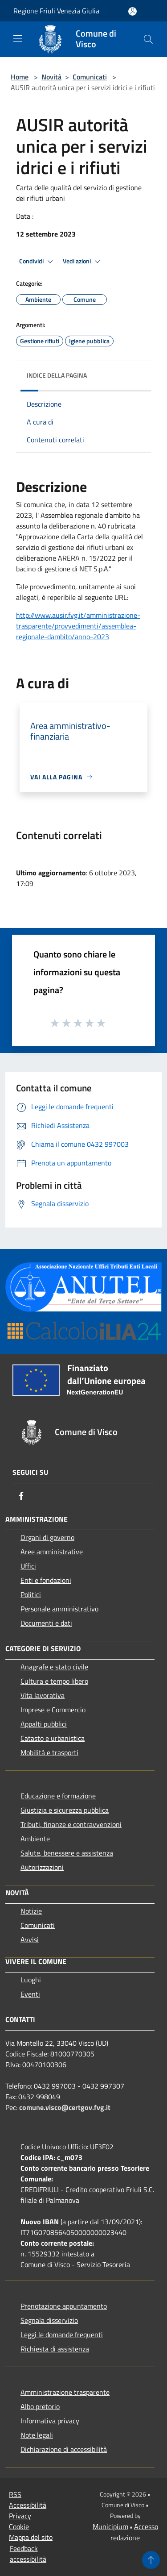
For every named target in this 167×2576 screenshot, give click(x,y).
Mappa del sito (31, 2537)
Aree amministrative (51, 1551)
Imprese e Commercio (53, 1709)
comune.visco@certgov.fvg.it (64, 2107)
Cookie (19, 2526)
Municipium (110, 2526)
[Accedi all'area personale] (132, 11)
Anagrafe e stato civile (54, 1666)
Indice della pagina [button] (57, 375)
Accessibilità (27, 2505)
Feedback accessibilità (28, 2553)
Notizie (31, 1911)
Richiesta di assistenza (54, 2348)
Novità (51, 76)
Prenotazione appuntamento (63, 2306)
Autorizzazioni (42, 1867)
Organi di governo (47, 1537)
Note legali (36, 2435)
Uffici (28, 1566)
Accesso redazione (134, 2532)
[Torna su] (151, 2560)
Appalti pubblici (43, 1724)
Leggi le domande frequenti (61, 2334)
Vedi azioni (83, 261)
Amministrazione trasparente (65, 2392)
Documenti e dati (46, 1623)
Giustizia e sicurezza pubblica (64, 1810)
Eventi (30, 1994)
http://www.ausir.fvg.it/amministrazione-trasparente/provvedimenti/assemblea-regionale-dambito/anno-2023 (78, 626)
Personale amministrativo (59, 1608)
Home (20, 76)
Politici (30, 1594)
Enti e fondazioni (45, 1580)
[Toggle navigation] (17, 38)
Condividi (37, 261)
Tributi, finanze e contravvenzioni (71, 1824)
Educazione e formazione (58, 1795)
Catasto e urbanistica (52, 1738)
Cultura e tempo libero (54, 1681)
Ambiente (35, 1838)
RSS (15, 2494)
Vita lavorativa (42, 1695)
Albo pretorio (40, 2406)
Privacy (20, 2515)
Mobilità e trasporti (49, 1752)
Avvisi (29, 1939)
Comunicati (90, 76)
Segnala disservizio (49, 2320)
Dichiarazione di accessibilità (63, 2449)
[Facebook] (21, 1496)
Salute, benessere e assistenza (66, 1853)
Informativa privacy (49, 2420)
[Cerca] (148, 39)
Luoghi (30, 1979)
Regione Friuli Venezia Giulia (56, 10)
